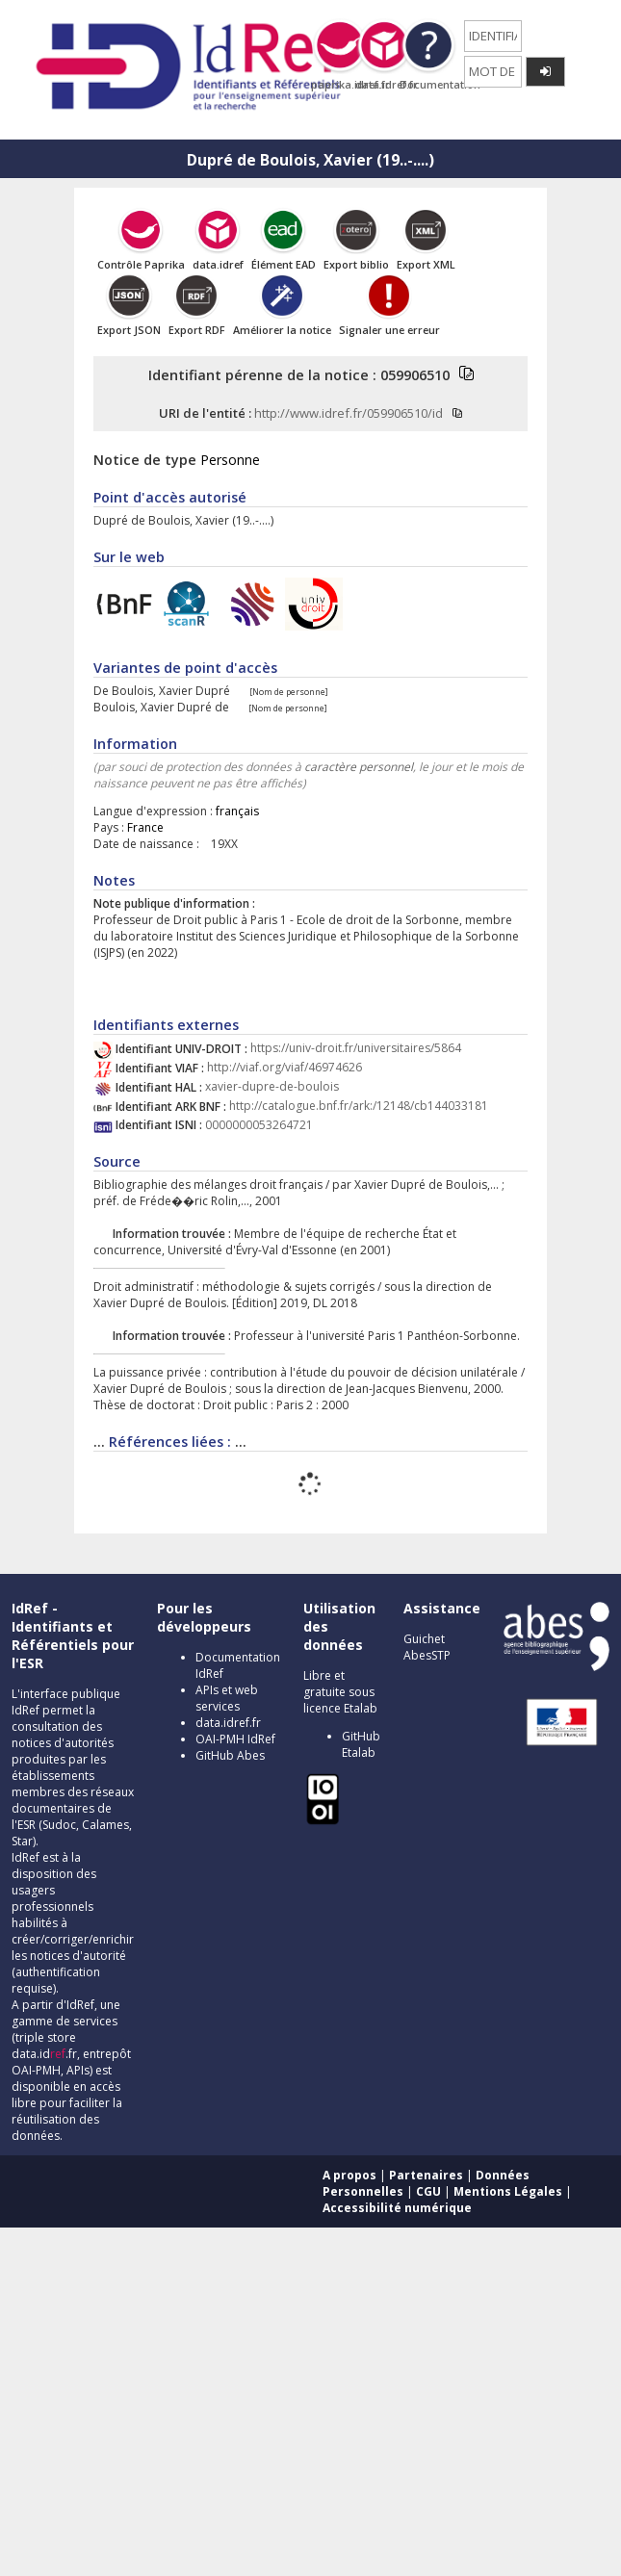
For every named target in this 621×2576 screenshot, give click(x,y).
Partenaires (426, 2175)
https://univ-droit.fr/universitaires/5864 (355, 1049)
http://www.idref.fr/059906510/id (348, 413)
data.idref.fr (228, 1722)
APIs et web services (226, 1698)
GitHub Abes (230, 1755)
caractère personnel (358, 767)
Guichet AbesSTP (427, 1647)
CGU (428, 2191)
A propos (349, 2175)
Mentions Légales (507, 2191)
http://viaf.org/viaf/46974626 (284, 1068)
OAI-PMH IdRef (235, 1739)
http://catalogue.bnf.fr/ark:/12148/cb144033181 (358, 1106)
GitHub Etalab (361, 1744)
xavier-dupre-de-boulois (272, 1087)
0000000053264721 (259, 1125)
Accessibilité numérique (397, 2208)
